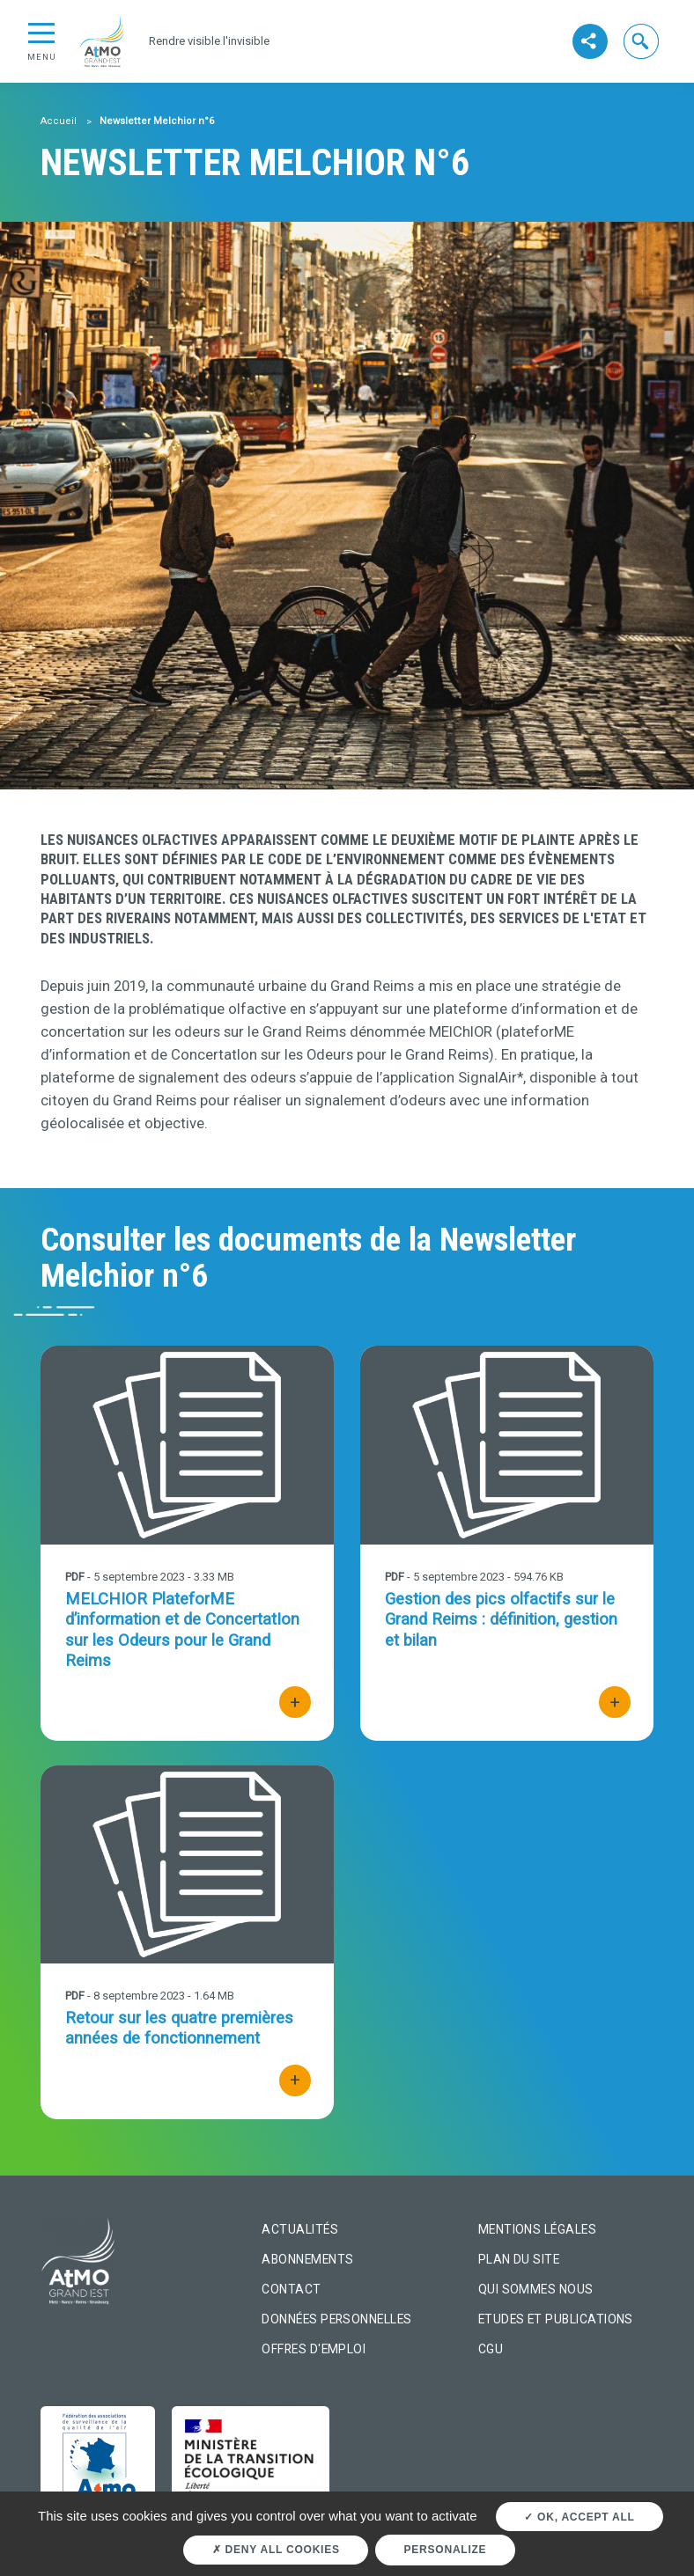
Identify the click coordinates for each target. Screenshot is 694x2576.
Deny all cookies (276, 2549)
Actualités (300, 2229)
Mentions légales (537, 2229)
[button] (641, 41)
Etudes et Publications (555, 2319)
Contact (291, 2289)
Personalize (445, 2549)
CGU (490, 2349)
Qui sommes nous (536, 2289)
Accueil (59, 121)
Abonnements (307, 2259)
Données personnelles (336, 2319)
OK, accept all (579, 2517)
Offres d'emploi (313, 2349)
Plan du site (519, 2259)
